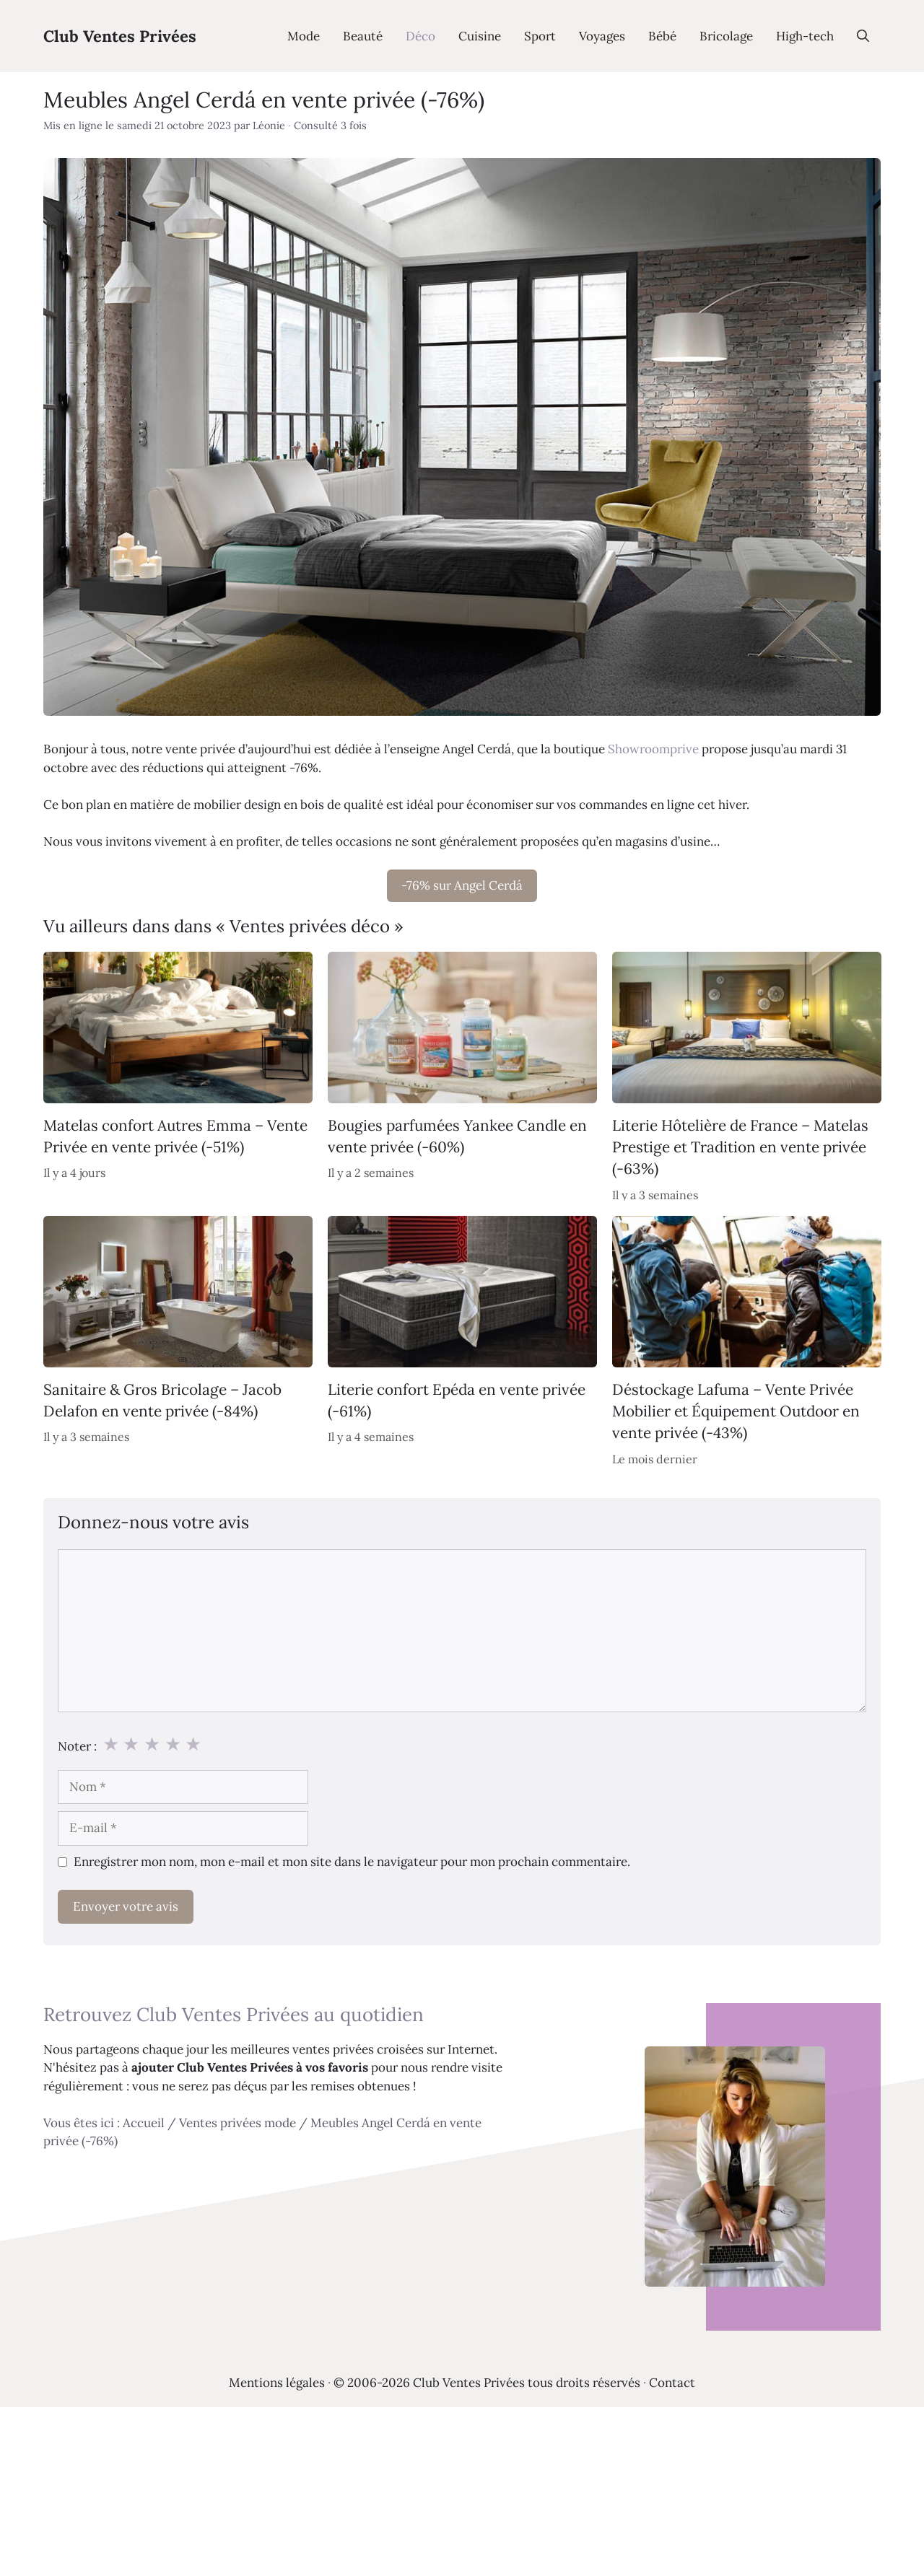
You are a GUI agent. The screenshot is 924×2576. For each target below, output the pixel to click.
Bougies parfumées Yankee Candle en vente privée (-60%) (457, 1136)
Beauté (363, 36)
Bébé (662, 36)
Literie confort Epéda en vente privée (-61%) (456, 1400)
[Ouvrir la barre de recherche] (863, 36)
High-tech (805, 36)
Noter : (77, 1746)
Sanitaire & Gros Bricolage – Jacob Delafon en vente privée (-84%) (162, 1400)
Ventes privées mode (237, 2123)
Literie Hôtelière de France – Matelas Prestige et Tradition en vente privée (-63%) (740, 1147)
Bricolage (726, 36)
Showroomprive (653, 749)
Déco (420, 36)
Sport (540, 36)
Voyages (602, 36)
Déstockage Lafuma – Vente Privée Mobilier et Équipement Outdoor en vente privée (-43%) (736, 1411)
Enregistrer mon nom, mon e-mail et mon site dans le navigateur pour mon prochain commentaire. (352, 1862)
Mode (303, 36)
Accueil (144, 2123)
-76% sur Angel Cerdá (462, 885)
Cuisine (479, 36)
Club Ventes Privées (119, 36)
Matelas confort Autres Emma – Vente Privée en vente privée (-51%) (175, 1136)
